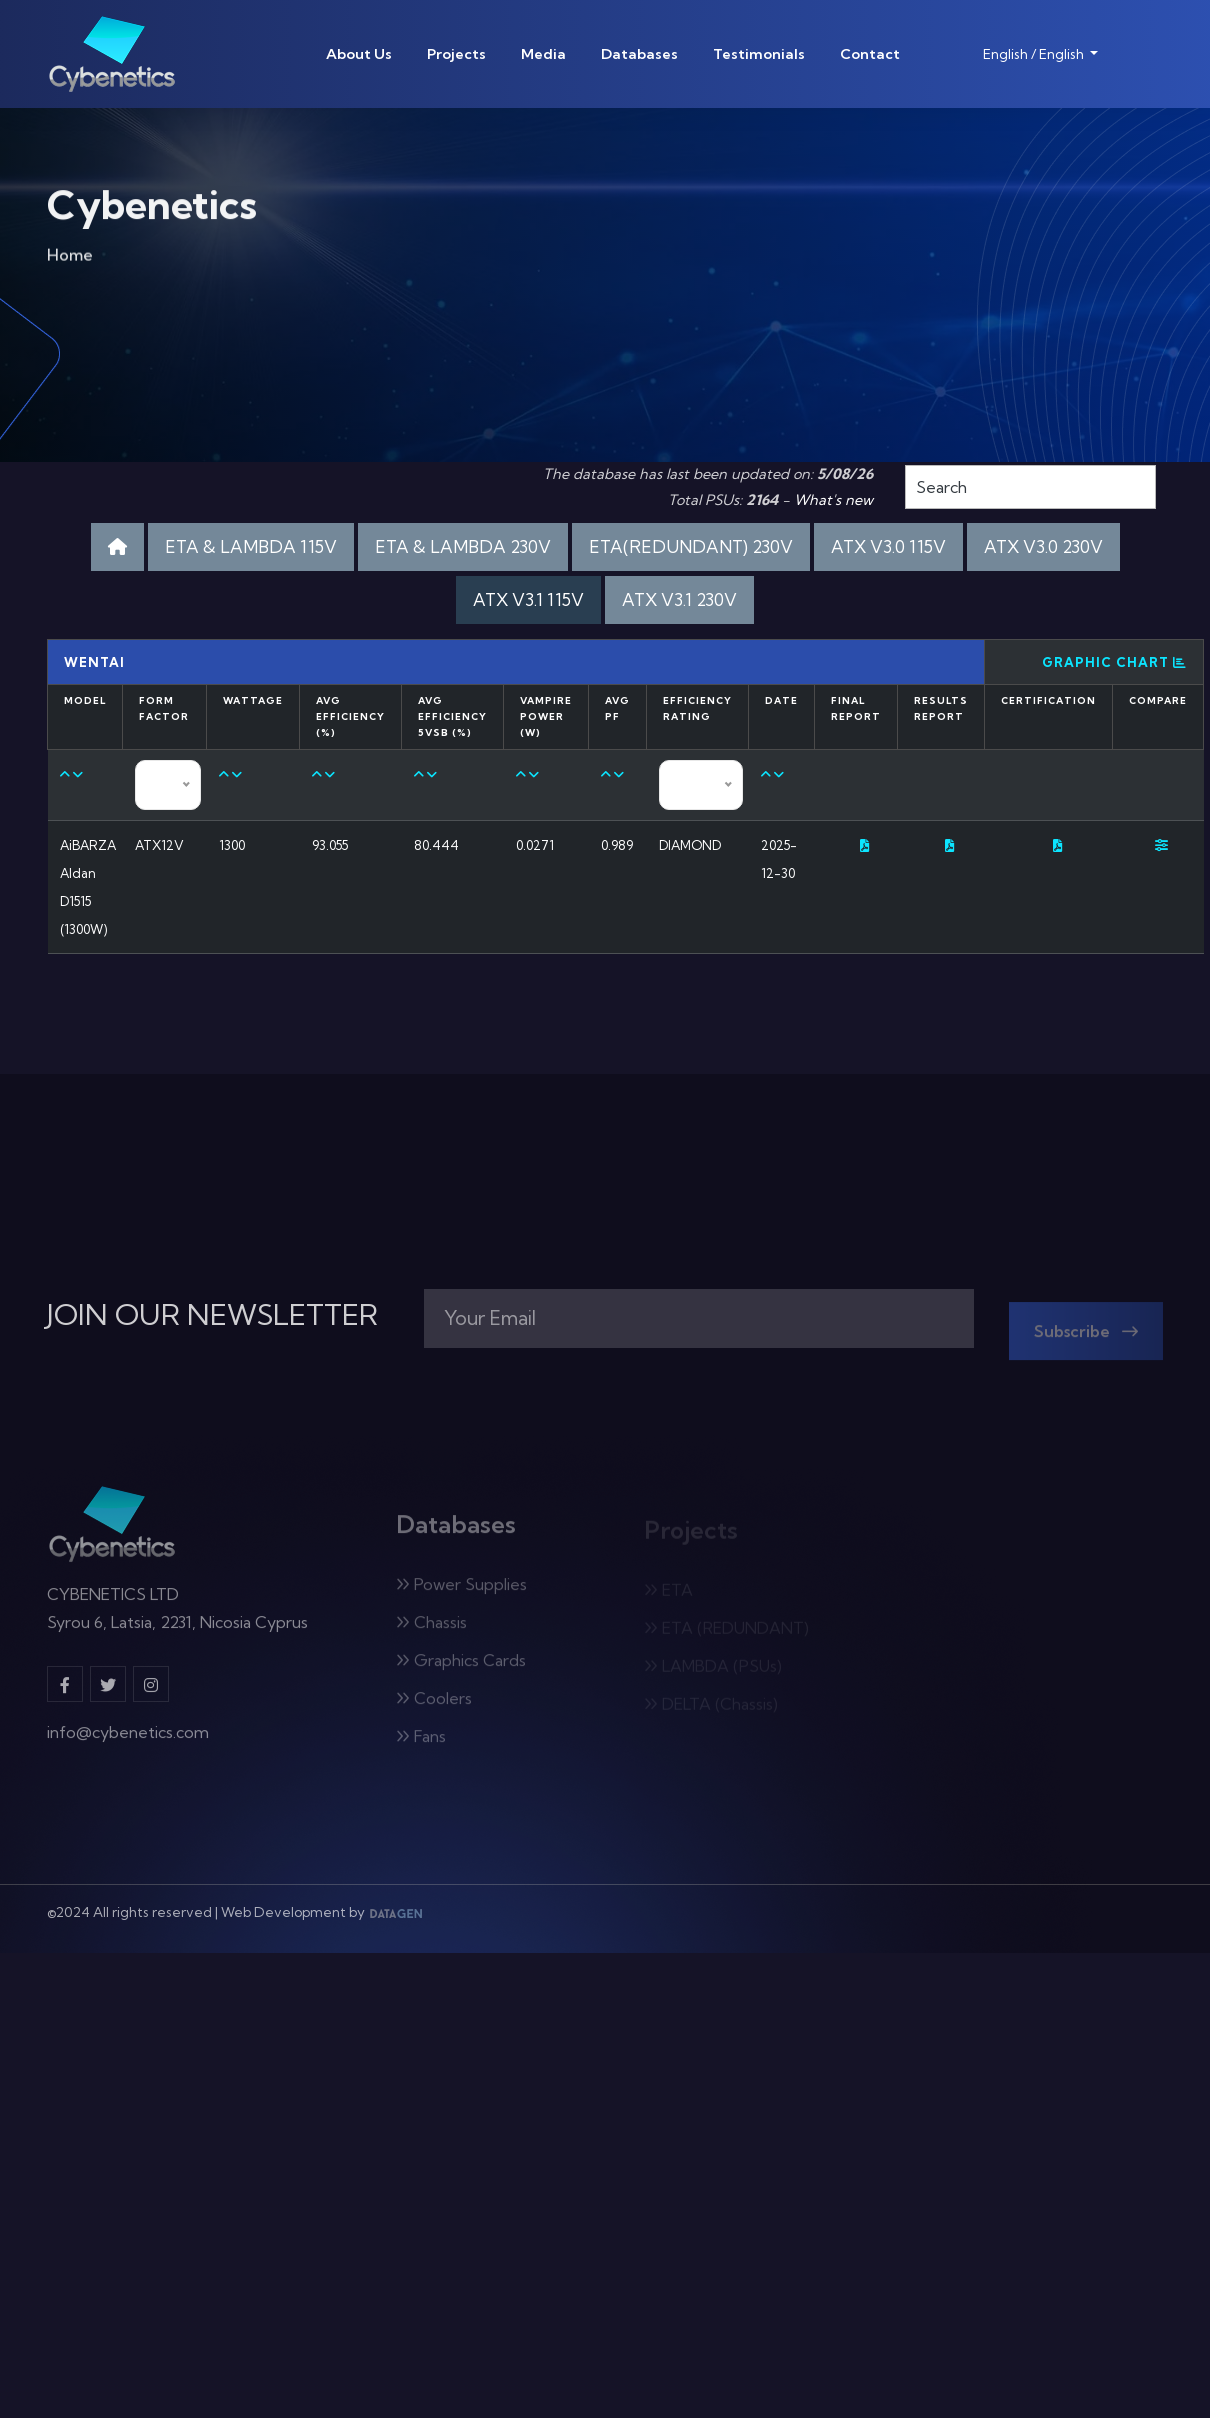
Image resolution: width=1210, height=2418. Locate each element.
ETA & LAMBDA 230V (463, 546)
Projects (456, 54)
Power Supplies (461, 1592)
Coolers (434, 1706)
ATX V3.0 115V (888, 546)
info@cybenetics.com (128, 1741)
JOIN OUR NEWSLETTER (212, 1315)
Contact (870, 54)
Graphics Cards (461, 1668)
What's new (833, 500)
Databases (639, 54)
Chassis (431, 1630)
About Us (359, 54)
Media (543, 54)
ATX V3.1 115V (528, 599)
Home (70, 259)
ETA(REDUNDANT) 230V (691, 546)
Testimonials (759, 54)
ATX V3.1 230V (679, 599)
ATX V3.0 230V (1043, 546)
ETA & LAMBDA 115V (251, 546)
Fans (421, 1744)
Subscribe (1086, 1339)
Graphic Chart (1114, 662)
